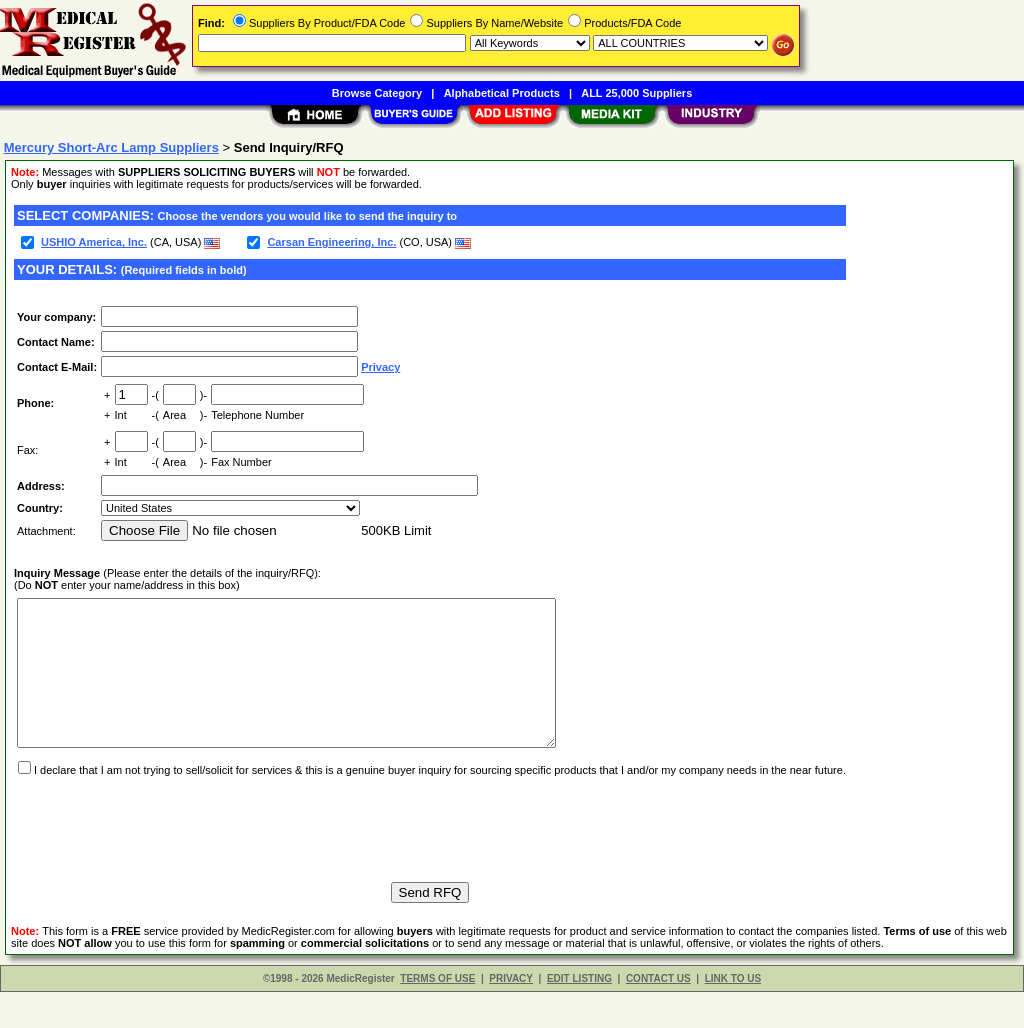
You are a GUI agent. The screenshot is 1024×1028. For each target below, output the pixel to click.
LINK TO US (733, 1014)
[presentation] (166, 856)
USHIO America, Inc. (94, 242)
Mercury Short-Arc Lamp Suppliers (111, 147)
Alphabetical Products (502, 93)
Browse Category (377, 93)
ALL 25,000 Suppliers (636, 93)
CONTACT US (658, 1014)
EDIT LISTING (579, 1014)
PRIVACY (511, 1014)
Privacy (380, 367)
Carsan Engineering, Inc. (331, 242)
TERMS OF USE (437, 1014)
